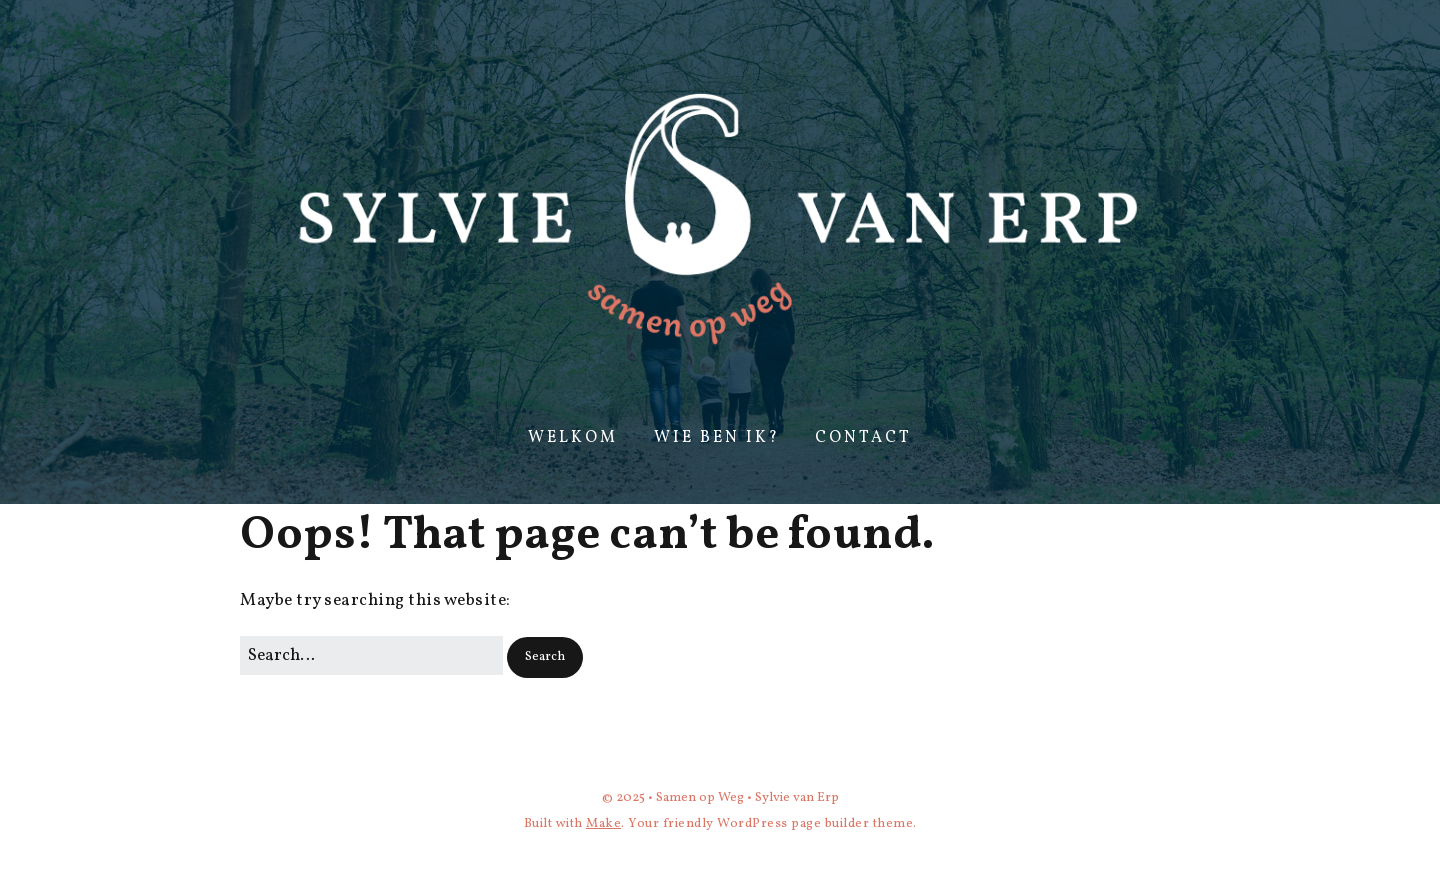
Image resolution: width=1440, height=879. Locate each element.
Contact (863, 438)
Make (603, 824)
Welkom (573, 438)
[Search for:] (371, 655)
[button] (545, 657)
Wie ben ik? (717, 438)
